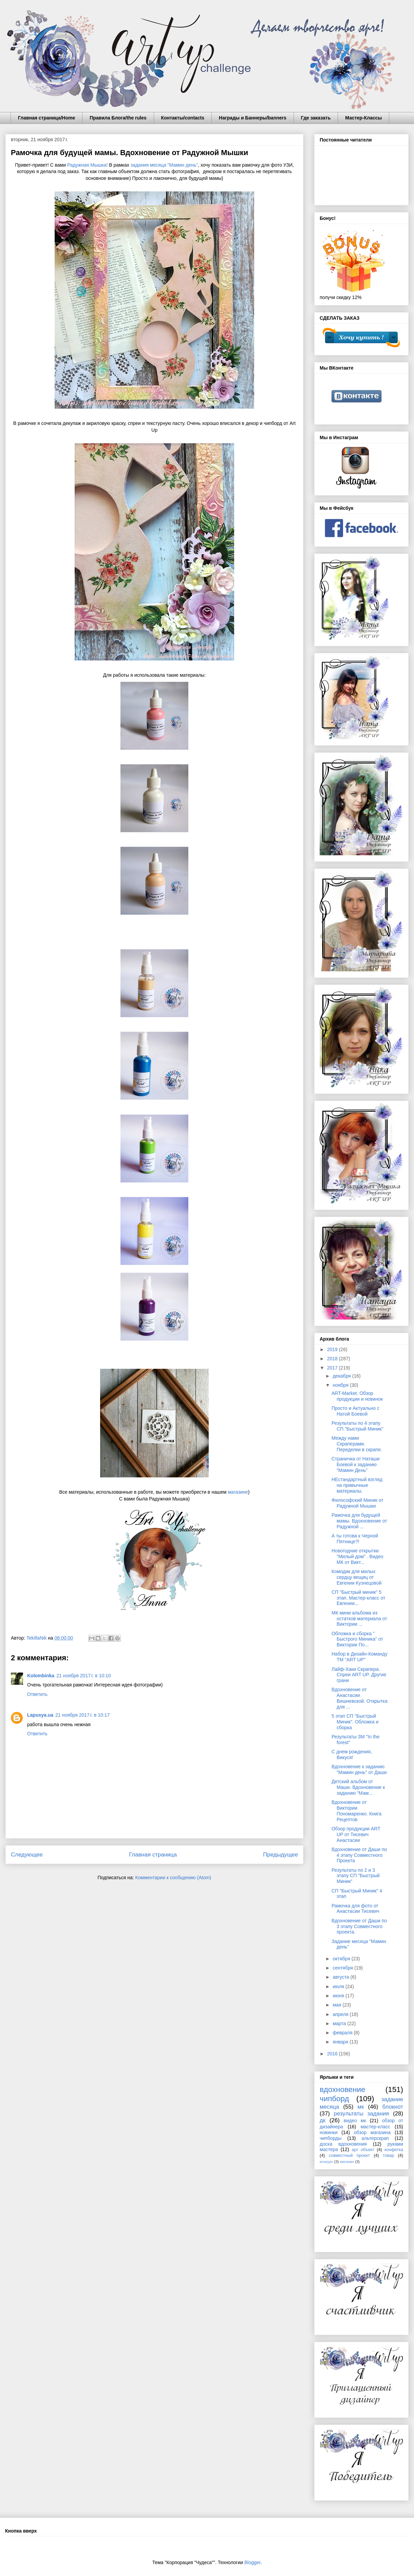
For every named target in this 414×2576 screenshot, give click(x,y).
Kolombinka (40, 1675)
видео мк (355, 2120)
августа (341, 1977)
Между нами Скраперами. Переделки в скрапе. (357, 1443)
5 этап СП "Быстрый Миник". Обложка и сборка (355, 1721)
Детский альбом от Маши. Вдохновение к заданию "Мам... (358, 1787)
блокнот (392, 2107)
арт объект (363, 2149)
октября (342, 1958)
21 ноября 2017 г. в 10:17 (82, 1715)
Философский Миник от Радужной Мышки (357, 1503)
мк (360, 2107)
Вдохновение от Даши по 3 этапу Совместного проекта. (359, 1926)
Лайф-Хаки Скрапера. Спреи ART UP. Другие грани (359, 1674)
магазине (238, 1492)
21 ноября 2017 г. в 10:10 (83, 1675)
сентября (343, 1968)
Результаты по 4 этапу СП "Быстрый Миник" (357, 1426)
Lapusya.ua (40, 1715)
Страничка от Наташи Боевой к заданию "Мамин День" (356, 1464)
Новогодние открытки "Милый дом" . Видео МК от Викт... (357, 1556)
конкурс (326, 2162)
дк (322, 2120)
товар (388, 2155)
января (341, 2042)
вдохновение (342, 2089)
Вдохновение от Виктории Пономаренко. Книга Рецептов (356, 1810)
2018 (333, 1358)
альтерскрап (375, 2138)
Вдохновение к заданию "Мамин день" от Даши (359, 1769)
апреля (341, 2014)
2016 (333, 2053)
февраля (343, 2032)
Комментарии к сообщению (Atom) (173, 1877)
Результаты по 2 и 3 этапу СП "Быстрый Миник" (356, 1875)
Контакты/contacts (182, 117)
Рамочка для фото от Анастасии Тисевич (355, 1908)
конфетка (393, 2149)
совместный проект (349, 2155)
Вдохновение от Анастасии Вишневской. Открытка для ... (360, 1698)
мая (337, 2005)
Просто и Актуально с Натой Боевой (355, 1411)
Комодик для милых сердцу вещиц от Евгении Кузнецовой (356, 1577)
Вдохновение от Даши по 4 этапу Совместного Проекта (359, 1855)
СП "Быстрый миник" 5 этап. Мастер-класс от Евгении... (358, 1597)
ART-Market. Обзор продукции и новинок (357, 1396)
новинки (328, 2132)
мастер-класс (375, 2126)
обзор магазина (372, 2132)
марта (340, 2023)
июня (339, 1995)
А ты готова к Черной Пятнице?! (355, 1538)
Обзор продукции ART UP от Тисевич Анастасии (356, 1834)
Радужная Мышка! (87, 165)
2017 (333, 1367)
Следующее (27, 1854)
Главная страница (153, 1854)
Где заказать (316, 117)
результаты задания (361, 2113)
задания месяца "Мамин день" (164, 165)
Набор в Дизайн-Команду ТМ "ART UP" (360, 1656)
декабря (342, 1376)
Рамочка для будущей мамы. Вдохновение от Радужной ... (359, 1520)
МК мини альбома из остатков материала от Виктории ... (359, 1618)
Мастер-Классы (363, 117)
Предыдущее (280, 1854)
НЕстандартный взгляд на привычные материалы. (357, 1485)
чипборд (334, 2098)
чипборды (330, 2138)
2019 (333, 1349)
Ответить (37, 1694)
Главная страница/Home (46, 117)
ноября (341, 1385)
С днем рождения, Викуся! (352, 1754)
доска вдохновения (343, 2144)
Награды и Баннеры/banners (252, 117)
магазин (347, 2162)
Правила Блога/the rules (118, 117)
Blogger (252, 2562)
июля (339, 1986)
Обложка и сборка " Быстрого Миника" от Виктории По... (357, 1639)
